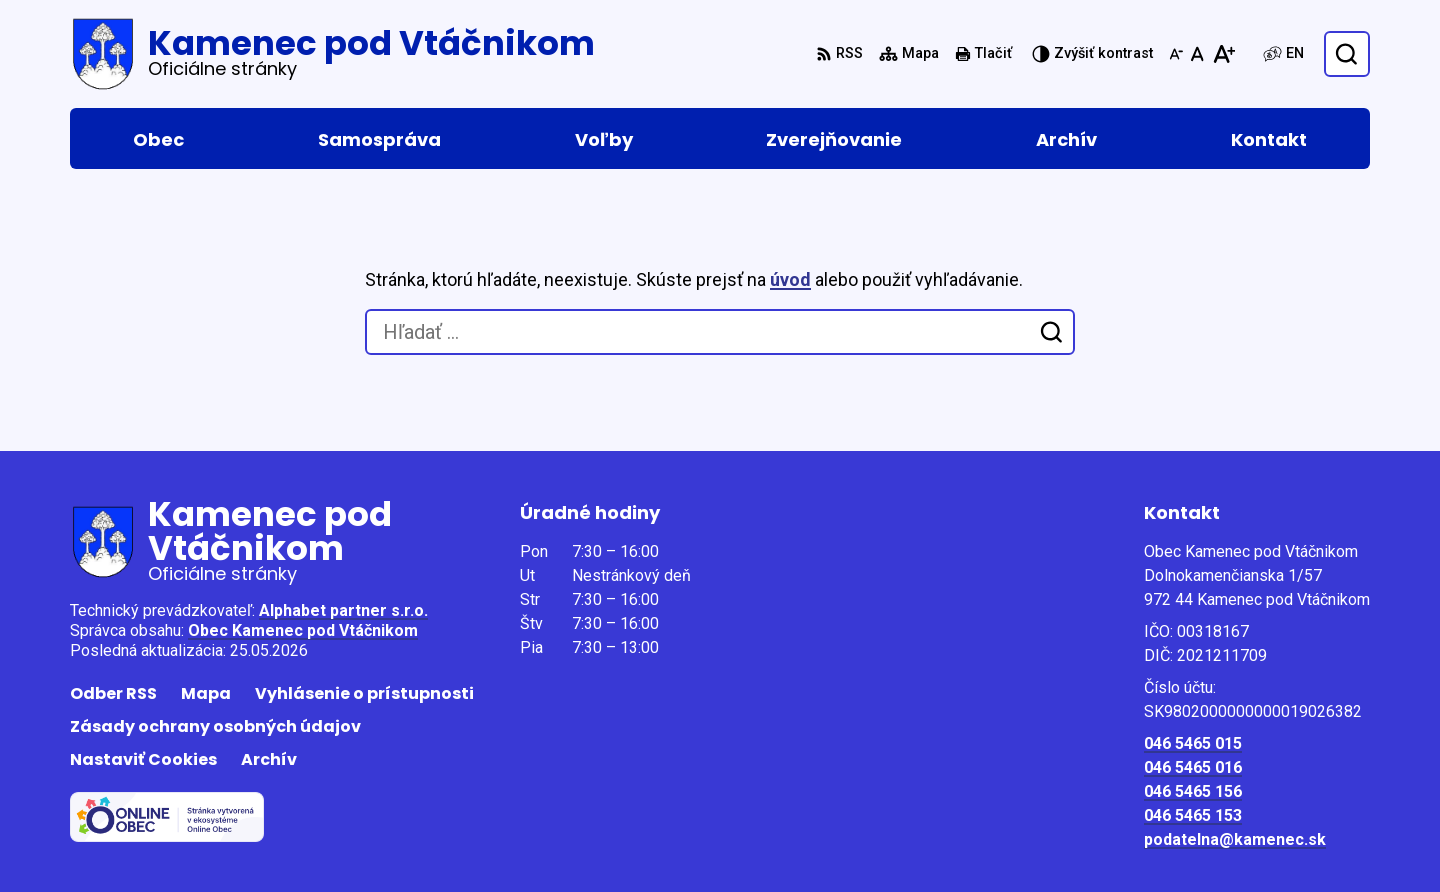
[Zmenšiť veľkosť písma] (1176, 54)
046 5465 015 (1193, 743)
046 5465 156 (1193, 791)
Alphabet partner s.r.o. (343, 610)
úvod (790, 279)
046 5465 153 (1193, 815)
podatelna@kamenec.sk (1235, 839)
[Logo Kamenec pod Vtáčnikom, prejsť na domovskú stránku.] (332, 54)
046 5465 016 (1193, 767)
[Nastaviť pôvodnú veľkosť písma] (1197, 54)
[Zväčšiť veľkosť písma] (1223, 54)
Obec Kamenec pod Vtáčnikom (303, 630)
